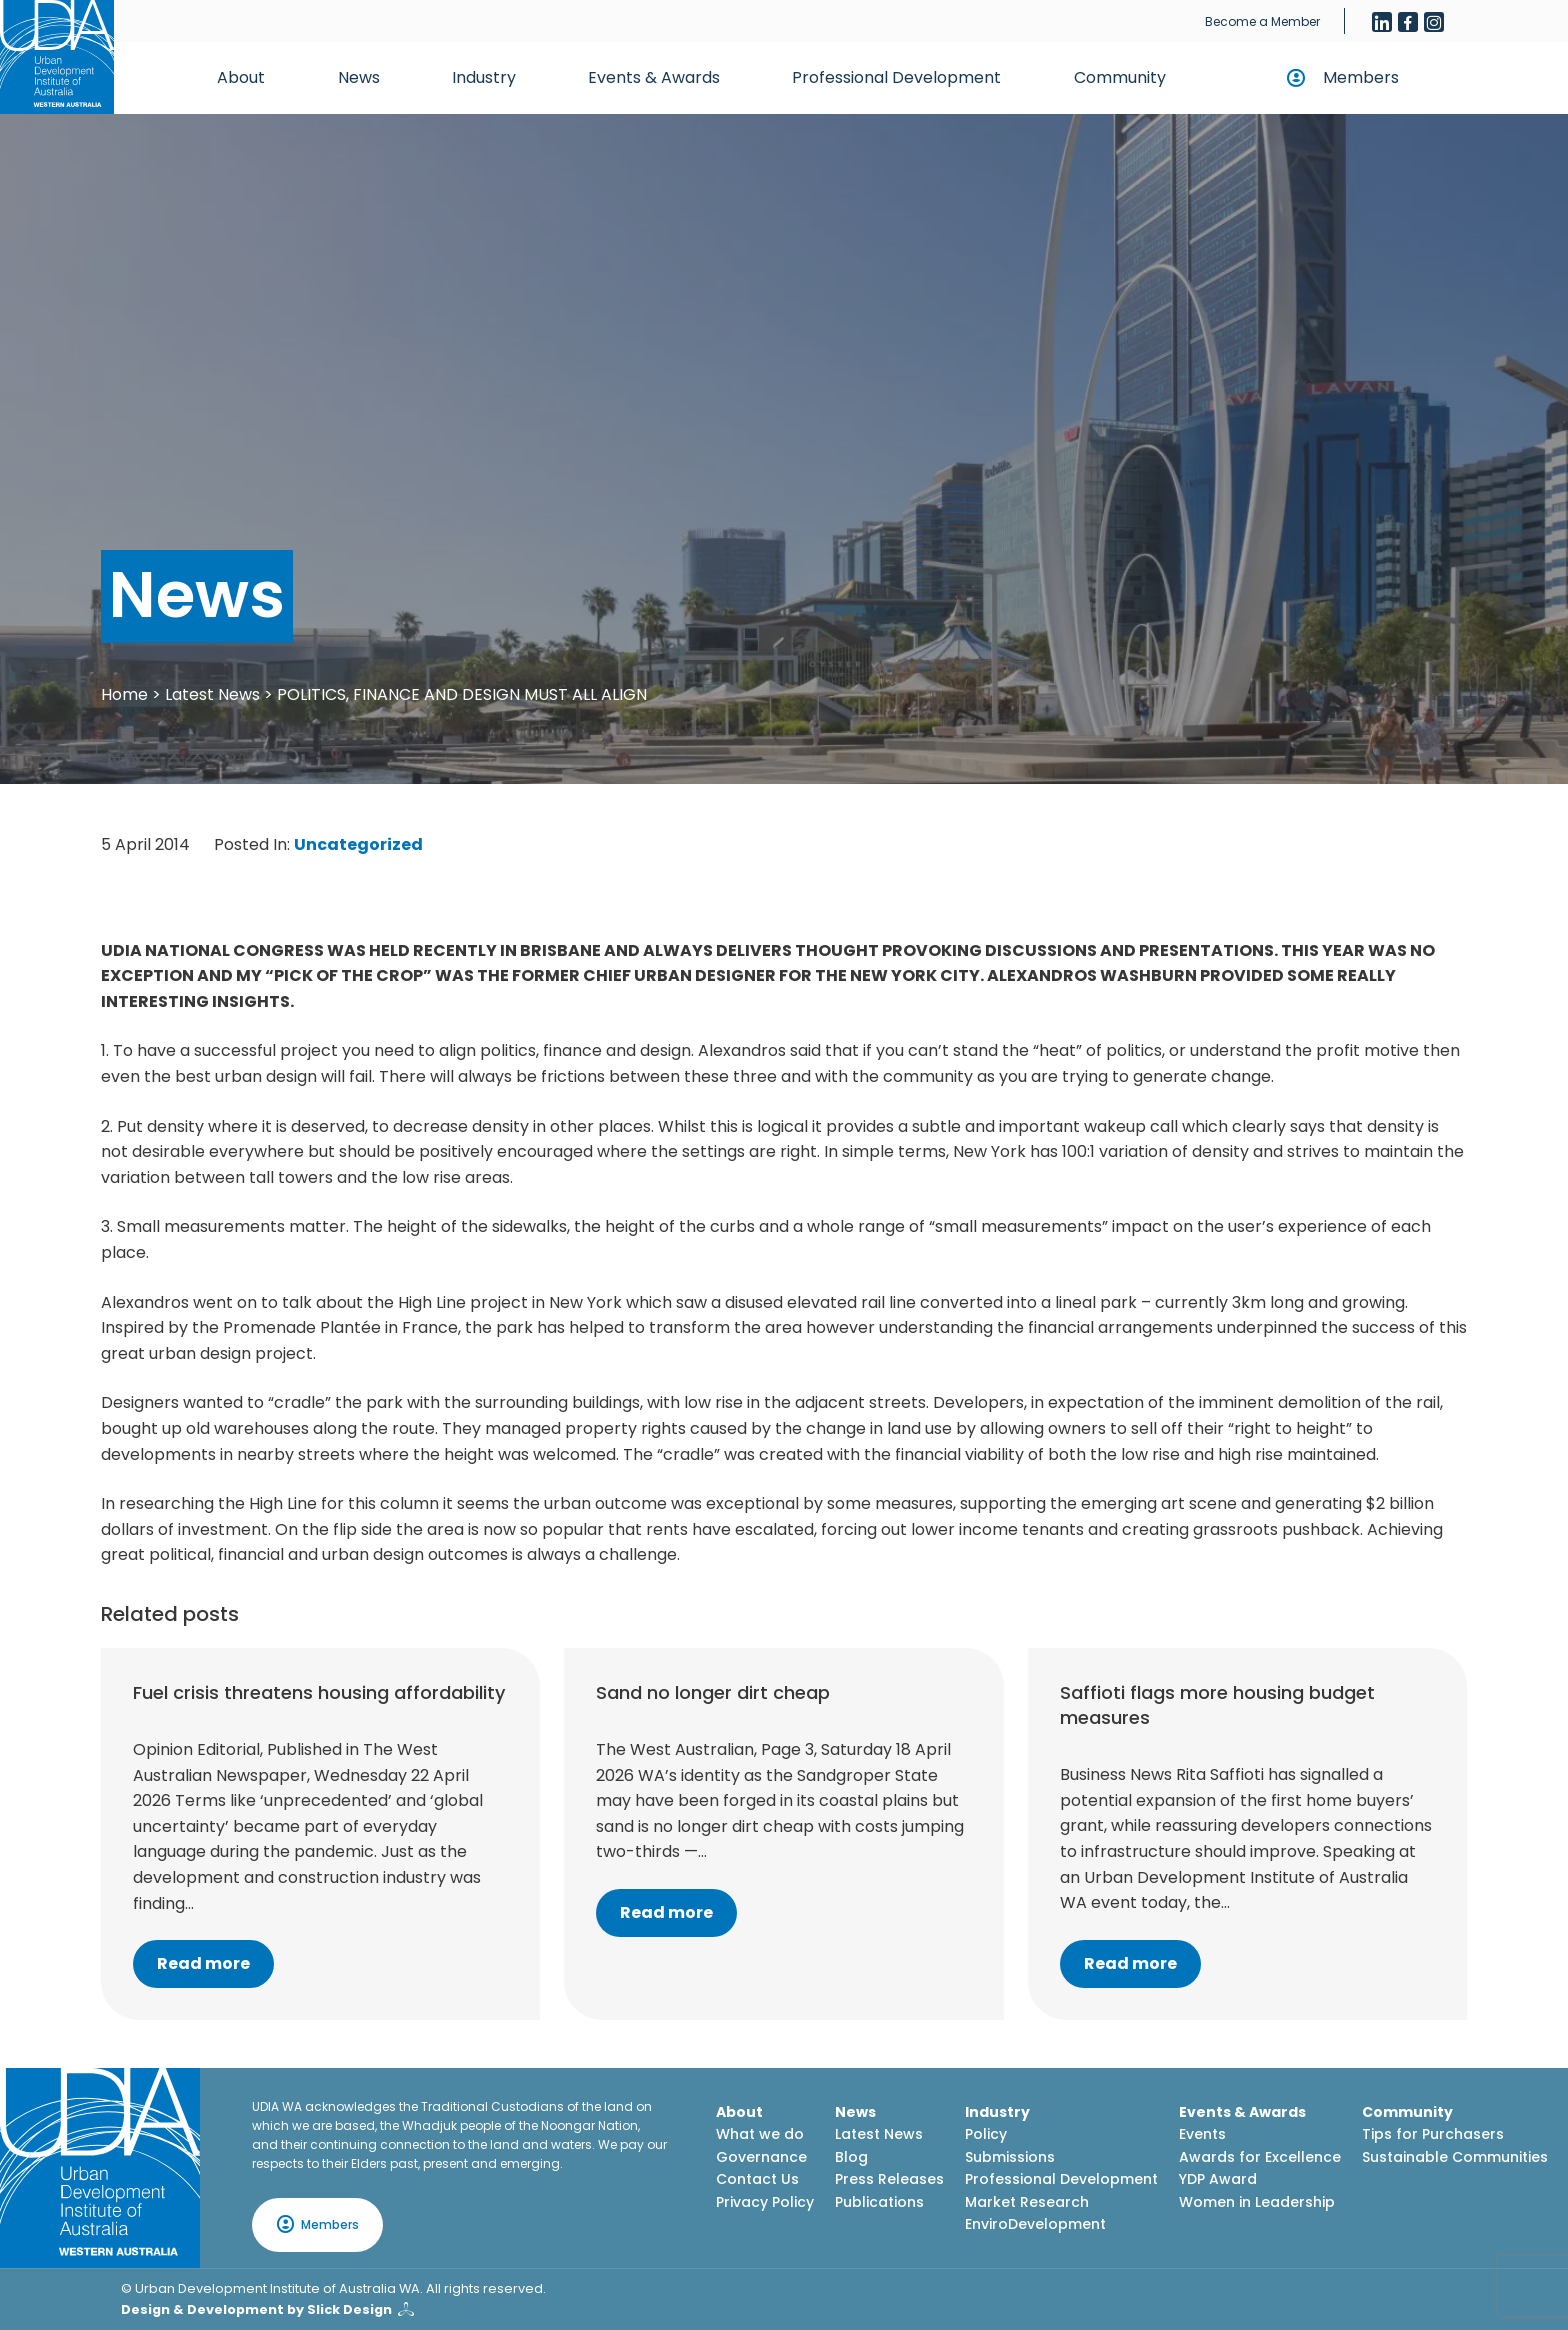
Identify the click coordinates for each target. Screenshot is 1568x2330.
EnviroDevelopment (1035, 2224)
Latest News (212, 694)
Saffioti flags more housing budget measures (1217, 1705)
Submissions (1010, 2157)
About (241, 77)
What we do (760, 2134)
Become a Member (1262, 21)
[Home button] (57, 57)
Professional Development (896, 77)
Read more (203, 1963)
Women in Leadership (1257, 2202)
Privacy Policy (765, 2202)
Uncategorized (358, 844)
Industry (484, 77)
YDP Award (1218, 2179)
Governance (761, 2157)
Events (1202, 2134)
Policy (986, 2134)
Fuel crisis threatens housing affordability (319, 1692)
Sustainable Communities (1455, 2157)
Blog (851, 2157)
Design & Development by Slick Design (256, 2309)
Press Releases (889, 2179)
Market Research (1027, 2202)
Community (1120, 77)
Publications (879, 2202)
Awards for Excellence (1260, 2157)
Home (124, 694)
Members (1361, 77)
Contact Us (757, 2179)
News (359, 77)
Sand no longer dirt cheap (713, 1692)
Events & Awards (654, 77)
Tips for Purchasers (1433, 2134)
